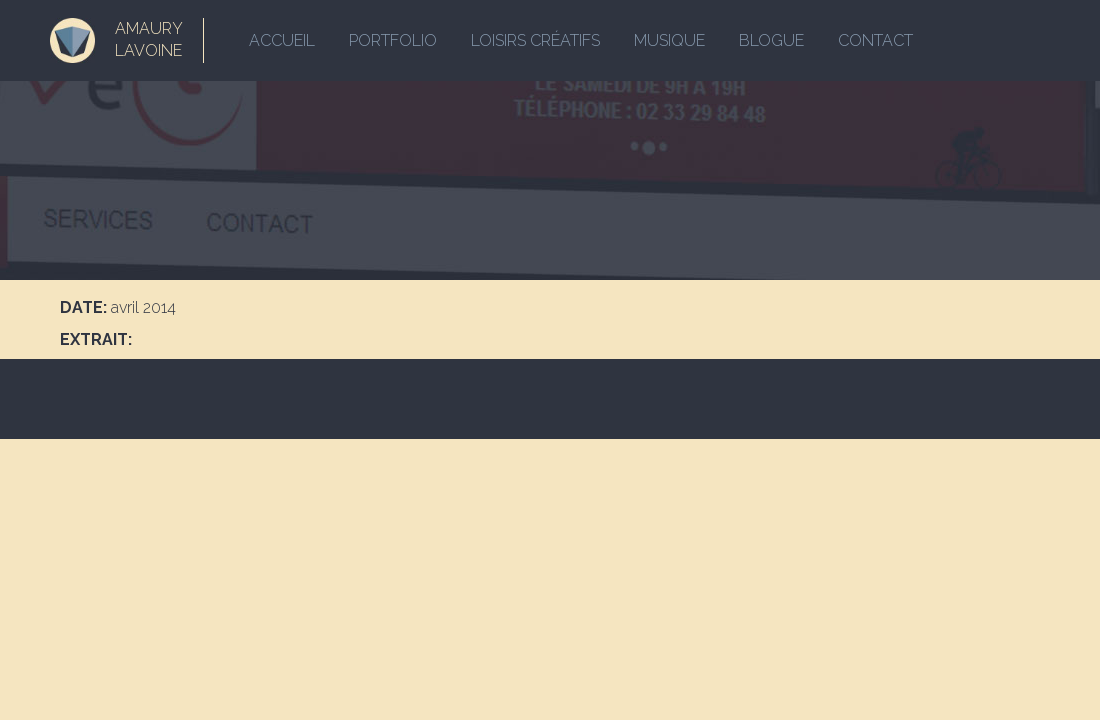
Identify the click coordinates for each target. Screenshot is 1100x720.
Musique (669, 40)
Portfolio (393, 40)
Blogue (771, 40)
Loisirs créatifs (535, 40)
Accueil (282, 40)
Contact (875, 40)
